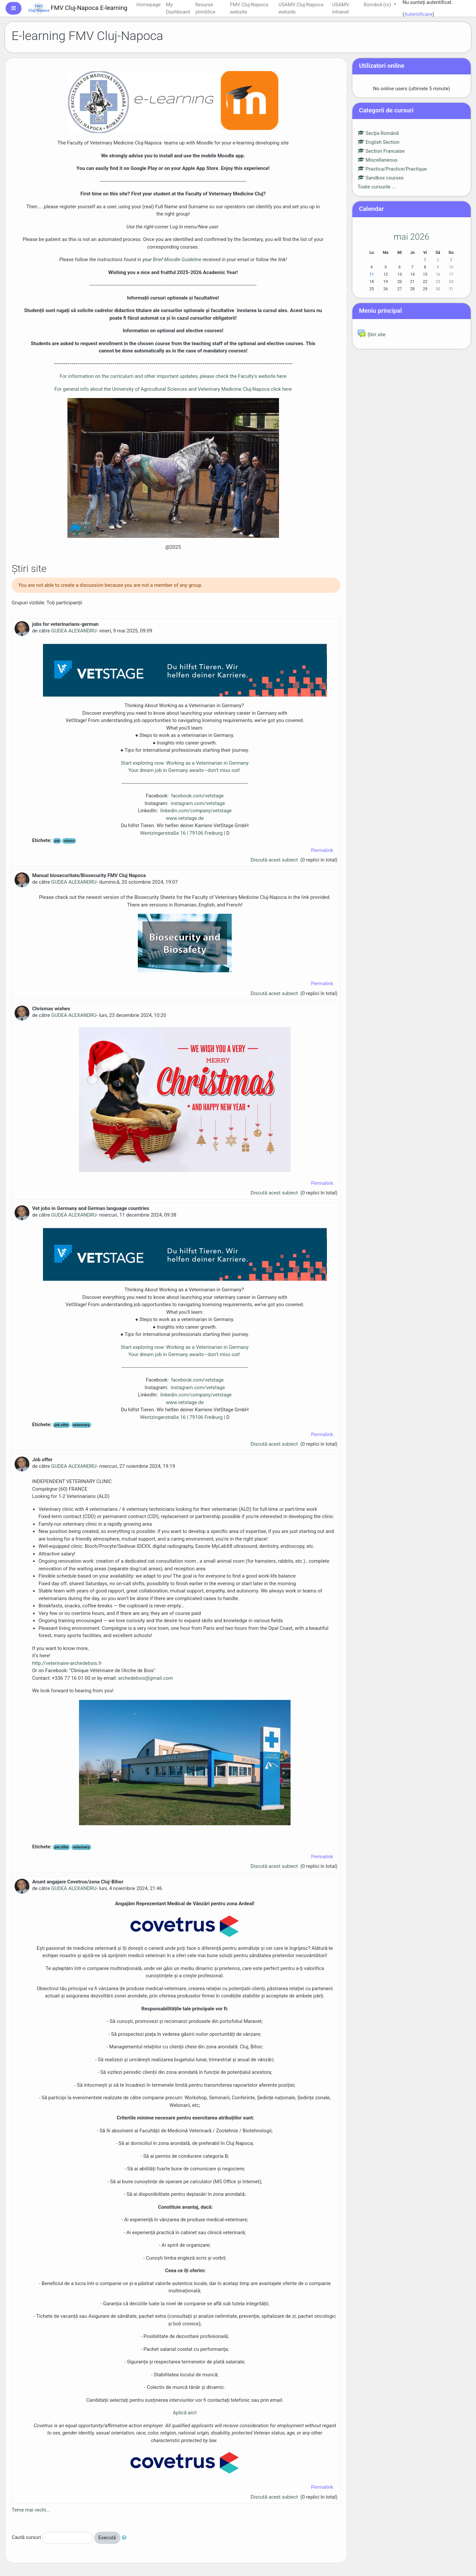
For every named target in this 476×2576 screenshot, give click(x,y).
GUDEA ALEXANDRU (74, 631)
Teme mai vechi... (31, 2510)
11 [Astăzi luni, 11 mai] (371, 274)
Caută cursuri (26, 2537)
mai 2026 (411, 237)
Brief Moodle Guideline (177, 259)
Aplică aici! (185, 2413)
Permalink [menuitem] (322, 850)
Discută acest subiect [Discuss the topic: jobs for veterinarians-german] (275, 860)
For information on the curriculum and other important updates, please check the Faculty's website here (173, 376)
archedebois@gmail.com (145, 1678)
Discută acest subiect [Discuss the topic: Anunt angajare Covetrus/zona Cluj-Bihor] (275, 2497)
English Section (378, 142)
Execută (107, 2538)
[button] (125, 2538)
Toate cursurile (374, 187)
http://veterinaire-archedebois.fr (67, 1663)
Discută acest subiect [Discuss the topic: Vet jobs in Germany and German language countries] (275, 1444)
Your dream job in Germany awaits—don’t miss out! (184, 770)
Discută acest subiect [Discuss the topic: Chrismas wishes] (275, 1193)
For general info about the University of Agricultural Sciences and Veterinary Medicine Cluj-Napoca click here (173, 389)
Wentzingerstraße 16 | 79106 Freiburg (181, 833)
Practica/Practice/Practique (392, 169)
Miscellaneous (378, 160)
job (57, 841)
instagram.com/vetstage (198, 803)
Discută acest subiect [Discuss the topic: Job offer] (275, 1866)
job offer (62, 1425)
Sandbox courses (381, 178)
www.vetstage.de (185, 818)
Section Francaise (381, 151)
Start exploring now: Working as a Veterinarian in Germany (185, 763)
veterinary (81, 1425)
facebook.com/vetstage (197, 796)
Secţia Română (378, 133)
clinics (69, 841)
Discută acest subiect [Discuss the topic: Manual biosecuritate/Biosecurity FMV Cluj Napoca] (275, 993)
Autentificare (418, 14)
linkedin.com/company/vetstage (196, 811)
